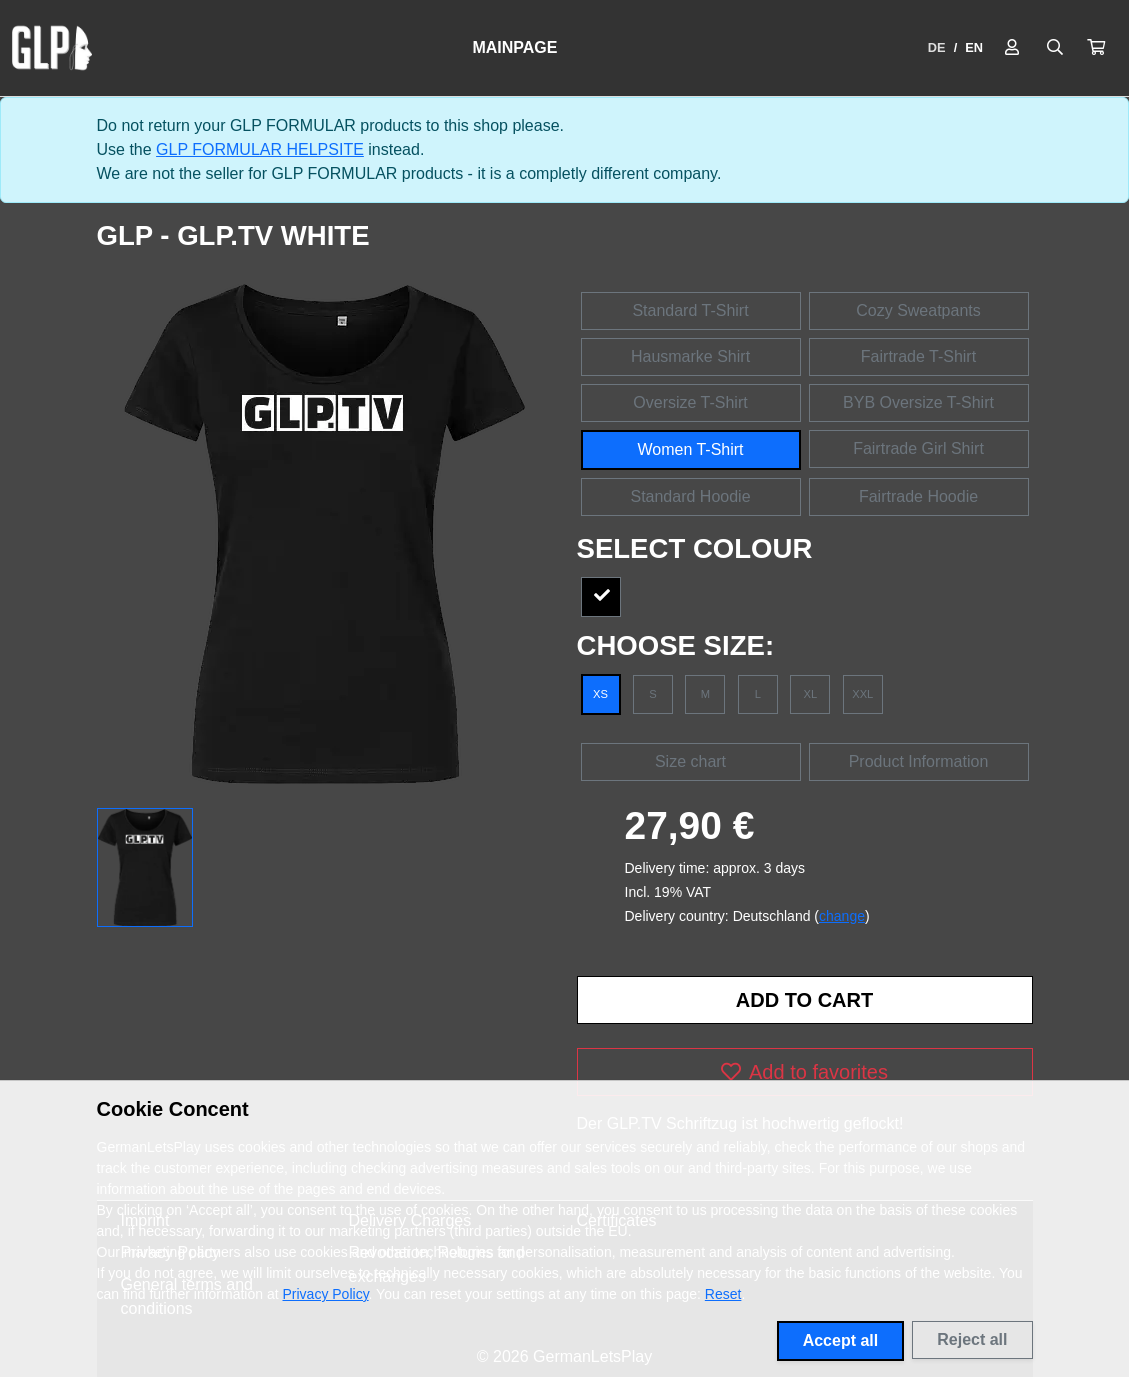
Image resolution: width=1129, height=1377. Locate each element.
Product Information (919, 761)
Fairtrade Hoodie (918, 496)
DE (937, 47)
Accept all (841, 1340)
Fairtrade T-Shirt (918, 356)
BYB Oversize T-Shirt (918, 402)
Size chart (690, 761)
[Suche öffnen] (1055, 48)
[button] (1096, 48)
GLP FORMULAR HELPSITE (260, 149)
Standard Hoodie (690, 496)
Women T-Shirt (690, 449)
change (842, 916)
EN (974, 47)
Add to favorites (804, 1072)
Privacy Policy (326, 1294)
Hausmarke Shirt (690, 356)
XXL (862, 694)
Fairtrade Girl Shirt (918, 448)
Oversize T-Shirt (690, 402)
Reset (723, 1294)
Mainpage (514, 47)
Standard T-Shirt (690, 310)
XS (600, 694)
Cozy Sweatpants (918, 310)
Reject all (972, 1339)
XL (810, 694)
